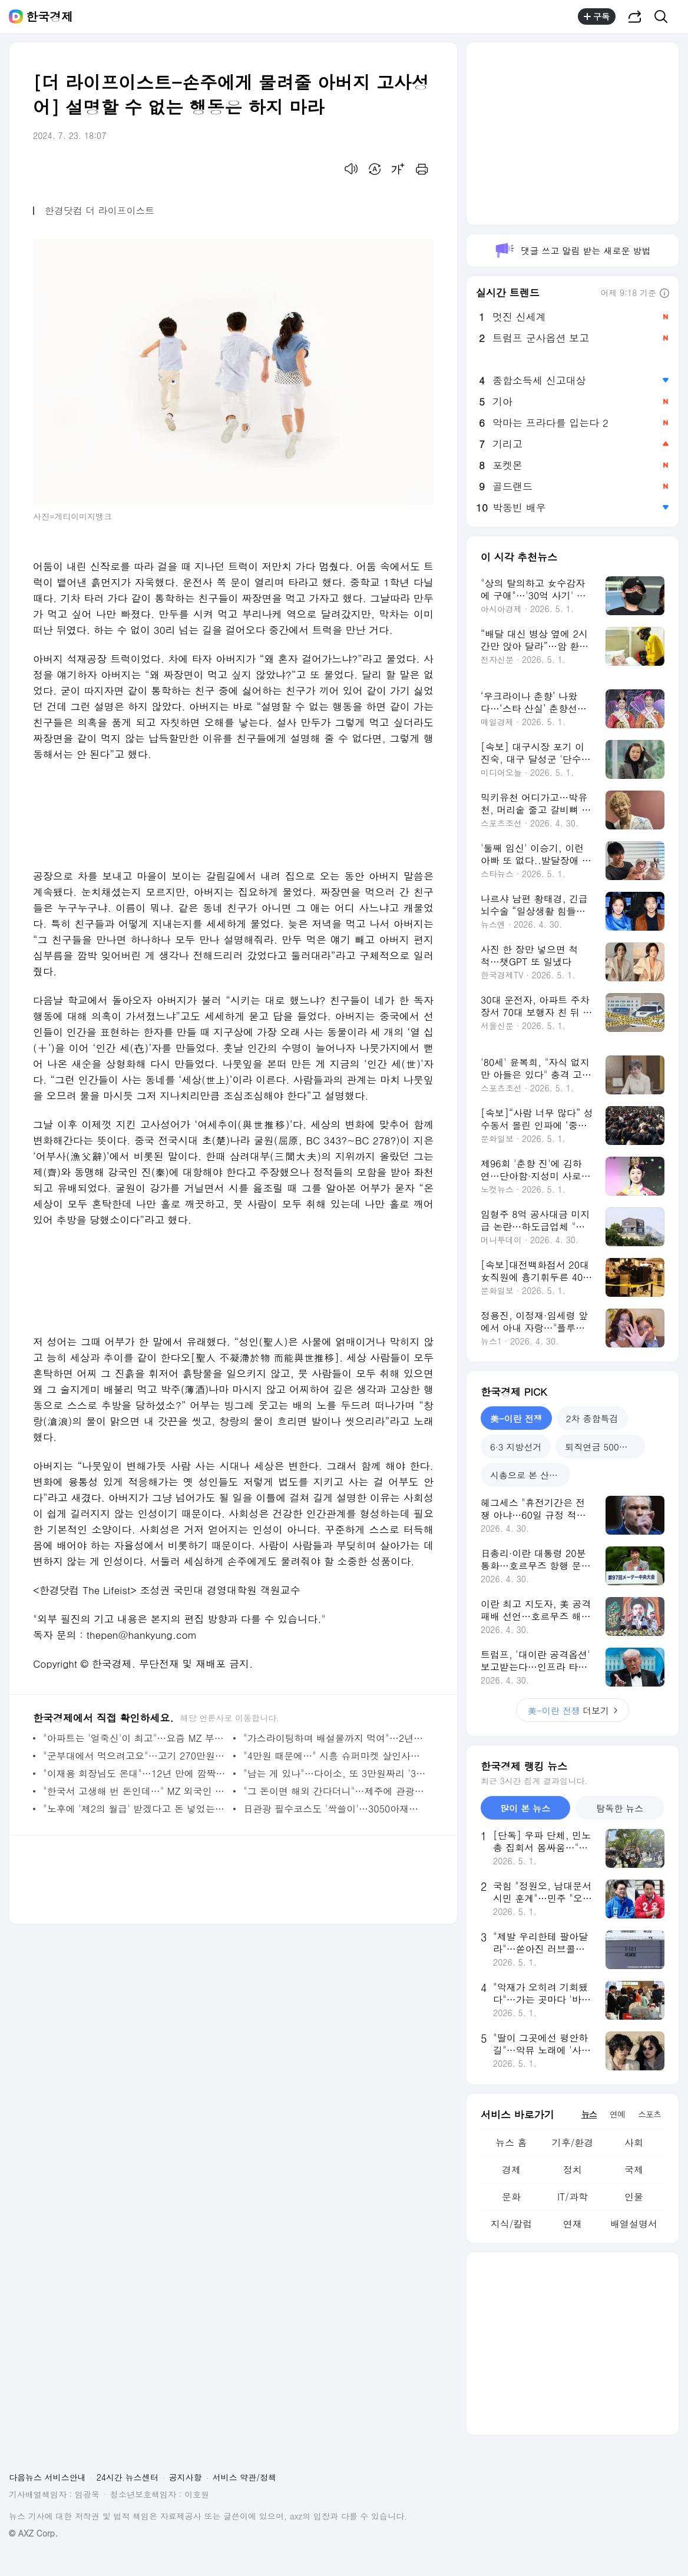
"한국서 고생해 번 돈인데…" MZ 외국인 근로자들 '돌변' (135, 1791)
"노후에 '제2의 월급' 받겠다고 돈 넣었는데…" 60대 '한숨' (135, 1808)
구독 (597, 16)
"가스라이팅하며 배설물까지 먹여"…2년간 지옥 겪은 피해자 (335, 1738)
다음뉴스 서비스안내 (47, 2477)
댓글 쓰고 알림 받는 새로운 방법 (572, 250)
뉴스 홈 (511, 2142)
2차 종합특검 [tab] (592, 1418)
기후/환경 (573, 2142)
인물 (633, 2196)
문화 (511, 2196)
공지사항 (185, 2477)
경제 (511, 2169)
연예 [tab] (617, 2114)
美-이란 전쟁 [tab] (516, 1418)
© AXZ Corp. (33, 2533)
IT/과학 (572, 2196)
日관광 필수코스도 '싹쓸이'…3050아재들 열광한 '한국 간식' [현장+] (335, 1808)
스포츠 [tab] (649, 2114)
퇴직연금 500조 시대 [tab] (605, 1446)
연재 (572, 2223)
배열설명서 (633, 2223)
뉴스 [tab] (589, 2114)
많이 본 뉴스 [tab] (525, 1808)
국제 (633, 2169)
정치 (572, 2169)
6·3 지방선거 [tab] (515, 1446)
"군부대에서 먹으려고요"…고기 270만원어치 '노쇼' (135, 1755)
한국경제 (49, 16)
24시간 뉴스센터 (127, 2477)
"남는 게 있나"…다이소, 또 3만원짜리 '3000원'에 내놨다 (335, 1773)
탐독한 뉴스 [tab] (619, 1808)
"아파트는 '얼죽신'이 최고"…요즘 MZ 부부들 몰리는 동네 (135, 1738)
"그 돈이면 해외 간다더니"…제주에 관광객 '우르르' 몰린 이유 (335, 1791)
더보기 (572, 1710)
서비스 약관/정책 (245, 2477)
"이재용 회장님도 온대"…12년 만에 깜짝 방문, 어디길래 (135, 1773)
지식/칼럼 (511, 2223)
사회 (633, 2142)
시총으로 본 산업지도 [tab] (530, 1475)
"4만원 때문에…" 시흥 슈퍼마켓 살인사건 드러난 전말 (335, 1755)
